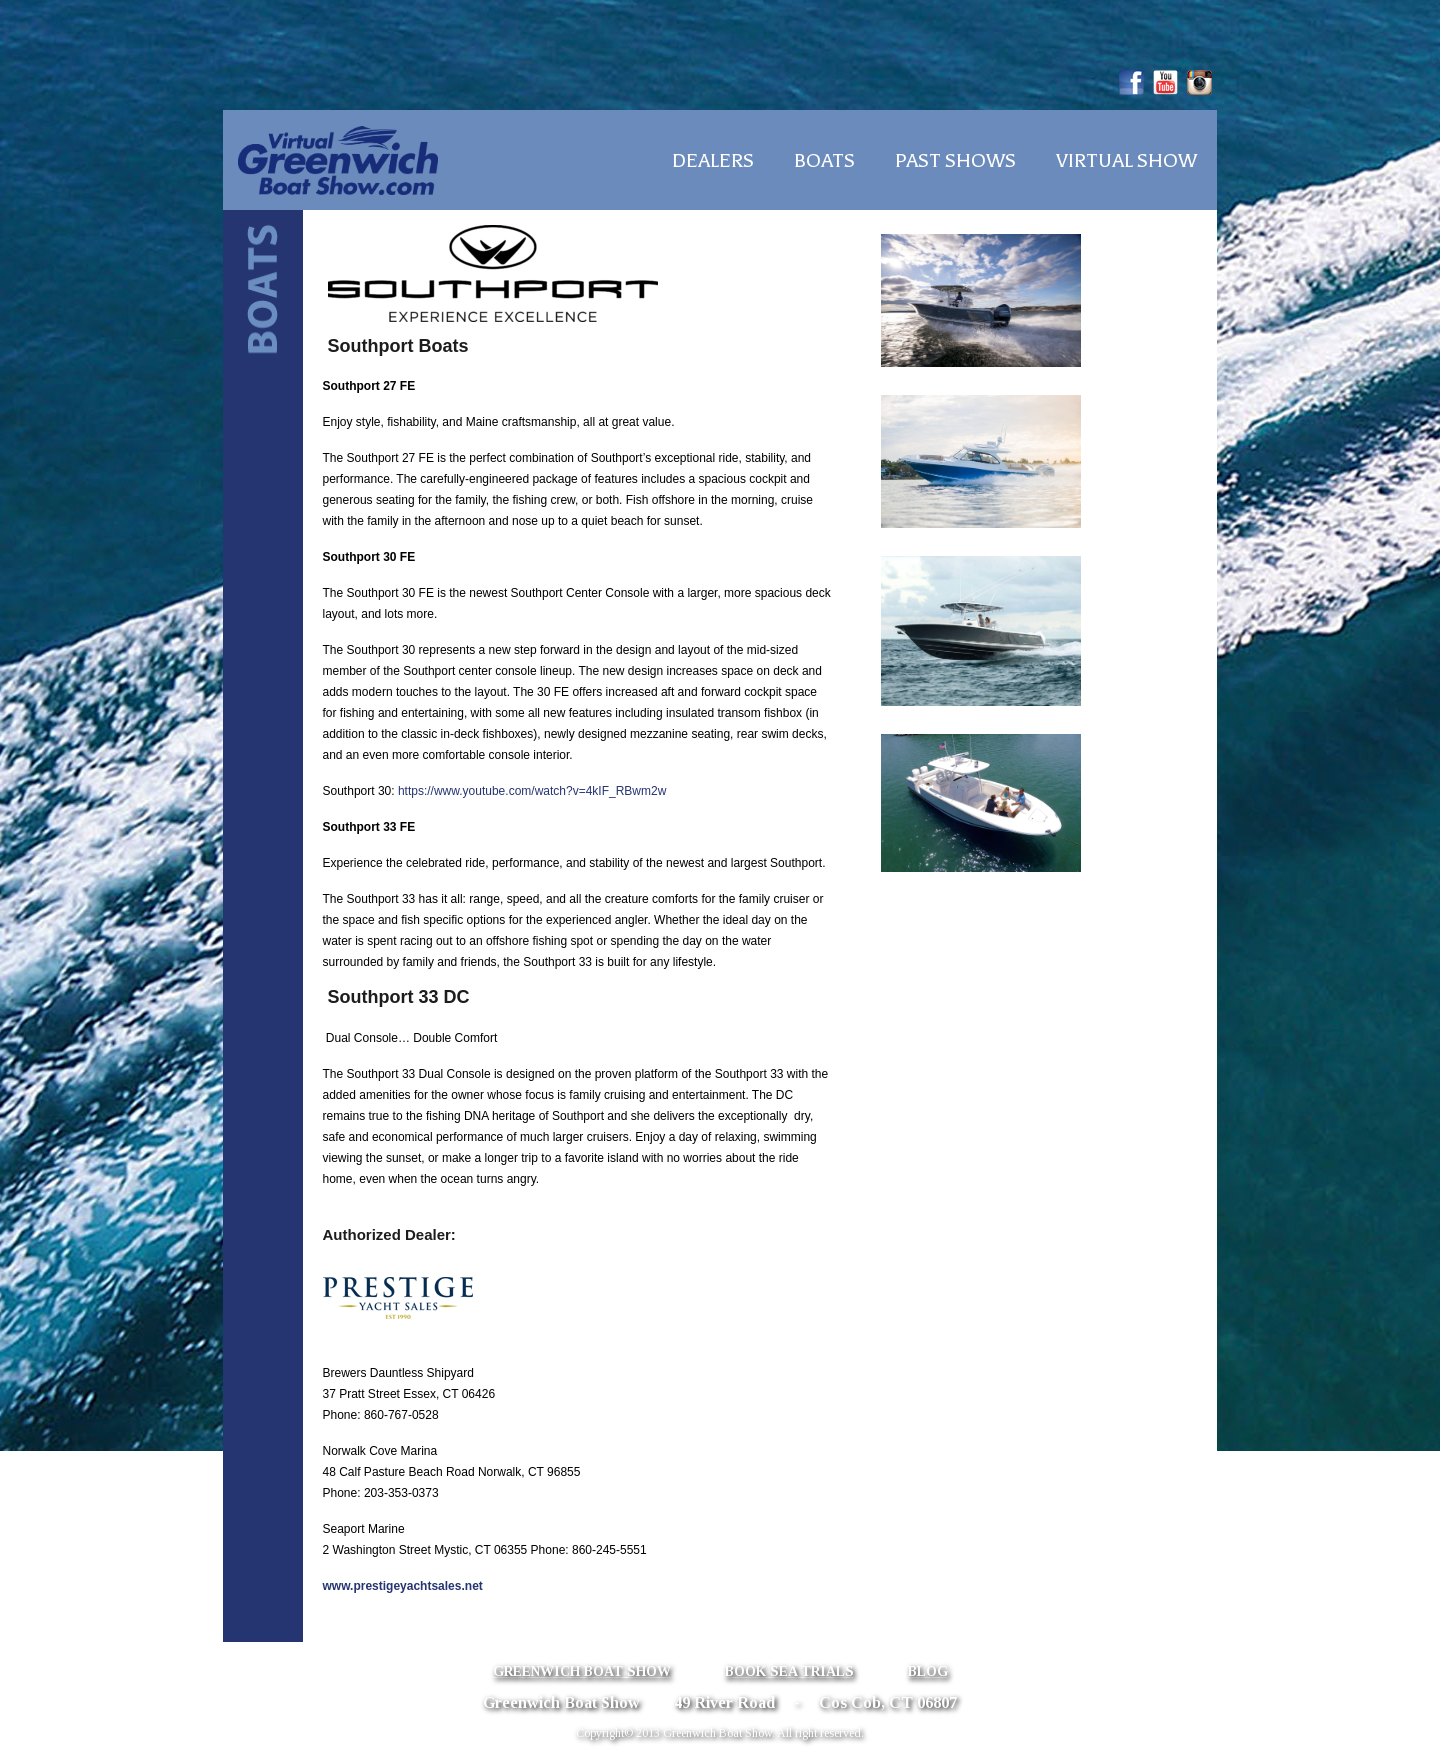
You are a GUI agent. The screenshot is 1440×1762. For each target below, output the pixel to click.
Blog (928, 1671)
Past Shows (955, 161)
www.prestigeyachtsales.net (403, 1586)
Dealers (713, 161)
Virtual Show (1126, 161)
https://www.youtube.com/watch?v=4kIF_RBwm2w (532, 791)
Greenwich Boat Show (582, 1671)
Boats (824, 161)
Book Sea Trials (789, 1671)
